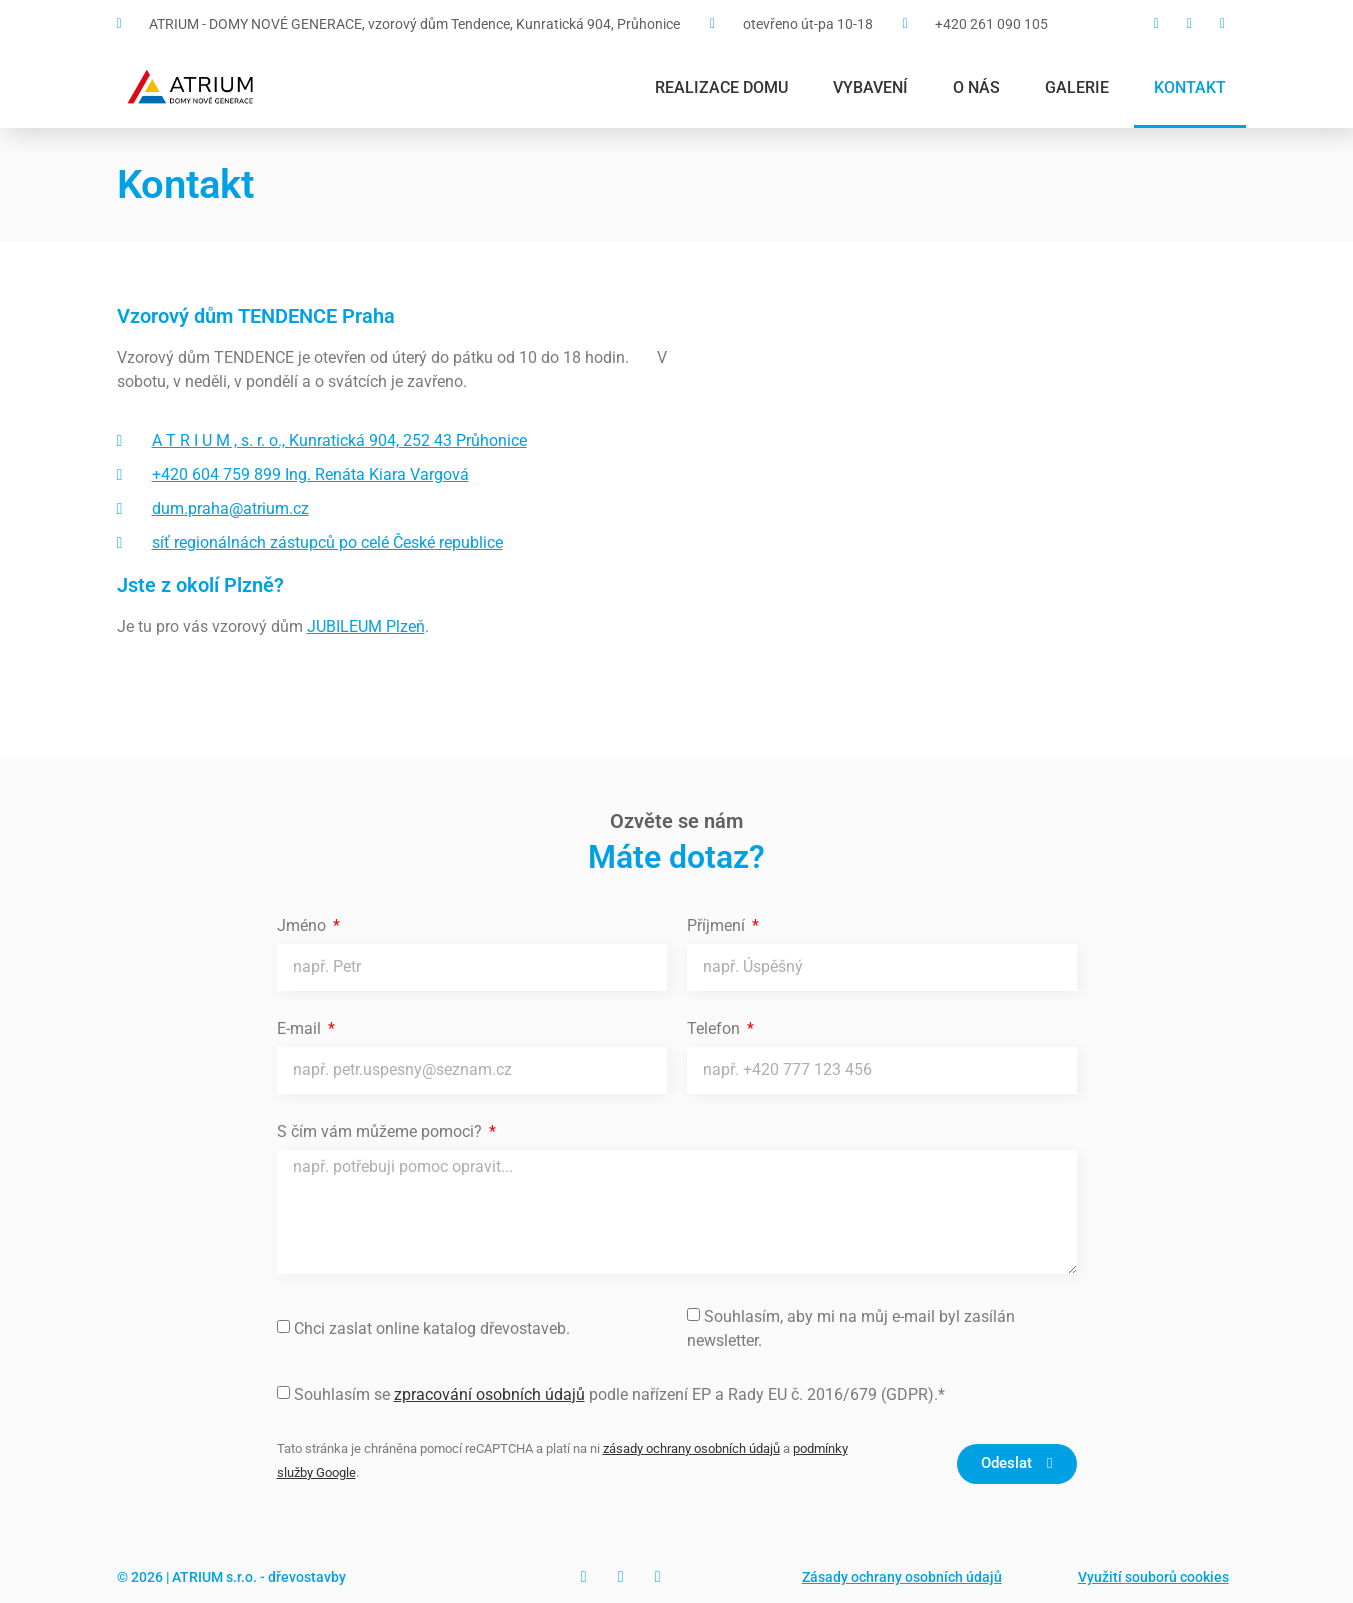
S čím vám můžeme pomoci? (381, 1132)
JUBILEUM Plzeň (366, 626)
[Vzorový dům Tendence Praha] (962, 506)
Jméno (303, 926)
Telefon (715, 1029)
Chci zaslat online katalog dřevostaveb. (432, 1328)
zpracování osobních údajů (489, 1394)
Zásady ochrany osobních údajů (902, 1577)
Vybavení (870, 87)
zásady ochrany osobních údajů (691, 1448)
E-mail (301, 1029)
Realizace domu (721, 87)
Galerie (1077, 87)
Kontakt (1190, 87)
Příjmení (718, 926)
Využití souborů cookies (1153, 1577)
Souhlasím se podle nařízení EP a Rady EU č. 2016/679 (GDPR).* (619, 1394)
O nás (976, 87)
